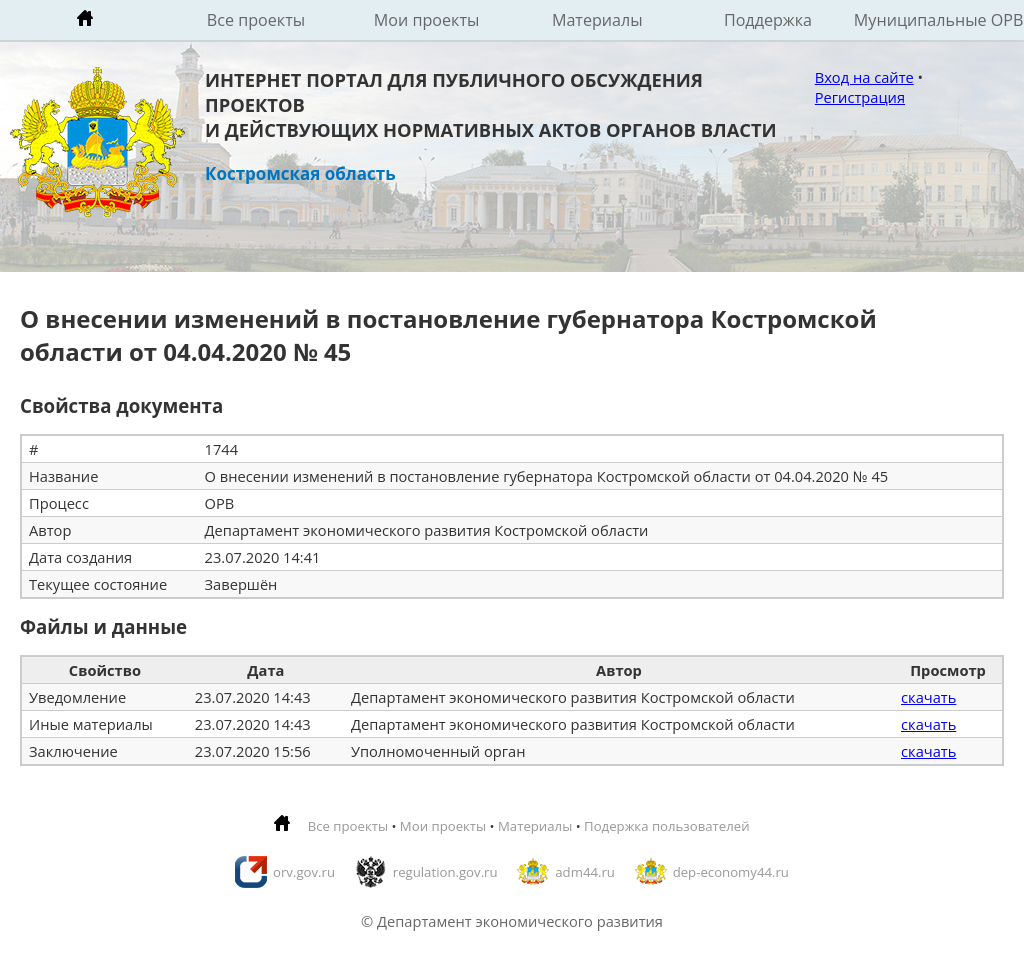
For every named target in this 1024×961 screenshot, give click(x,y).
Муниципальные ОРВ (939, 20)
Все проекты (256, 20)
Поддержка (768, 20)
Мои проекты (427, 20)
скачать (928, 697)
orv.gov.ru (304, 872)
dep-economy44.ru (731, 872)
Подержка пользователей (666, 826)
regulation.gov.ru (445, 872)
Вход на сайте (864, 77)
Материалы (597, 20)
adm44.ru (585, 872)
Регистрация (860, 97)
